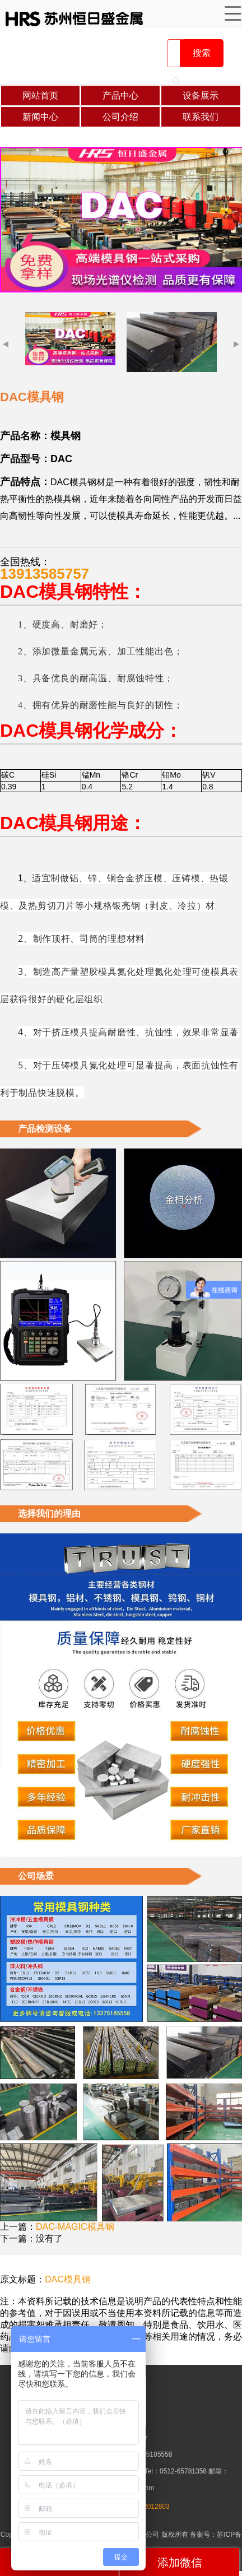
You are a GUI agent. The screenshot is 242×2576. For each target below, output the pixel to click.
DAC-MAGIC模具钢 (75, 2226)
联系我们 (200, 117)
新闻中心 (40, 117)
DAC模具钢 (68, 2279)
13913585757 (44, 573)
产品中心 (120, 95)
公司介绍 (120, 117)
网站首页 (40, 95)
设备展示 (200, 95)
